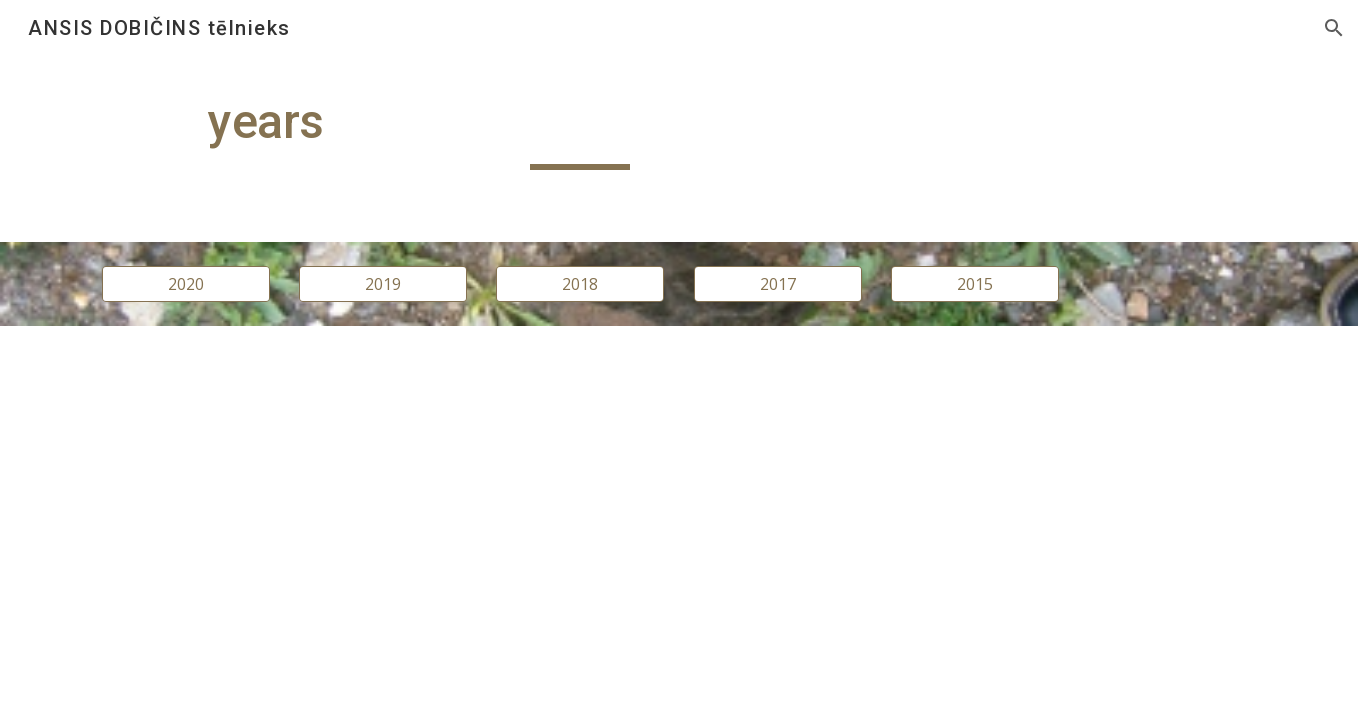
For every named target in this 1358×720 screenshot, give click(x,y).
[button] (1334, 28)
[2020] (186, 284)
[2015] (975, 284)
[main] (580, 131)
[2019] (383, 284)
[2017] (778, 284)
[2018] (580, 284)
